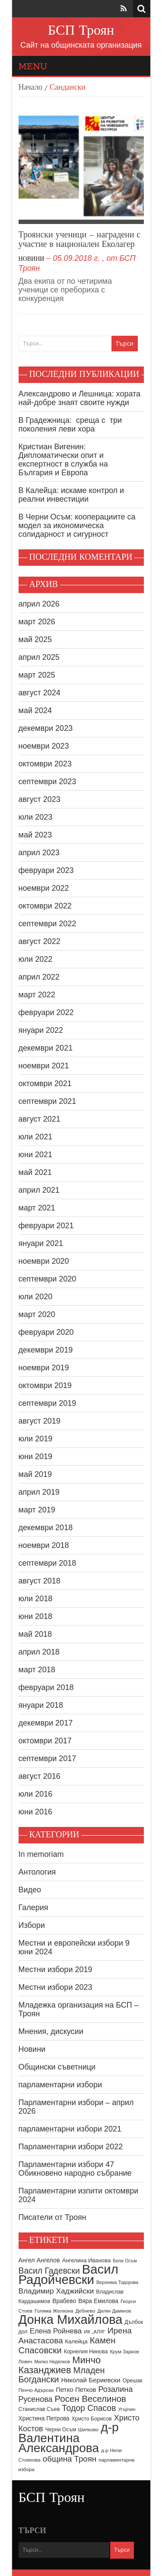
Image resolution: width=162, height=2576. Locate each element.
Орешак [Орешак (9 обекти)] (133, 2381)
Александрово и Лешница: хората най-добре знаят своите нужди (80, 398)
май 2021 (35, 1172)
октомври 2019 (45, 1385)
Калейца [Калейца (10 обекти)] (76, 2341)
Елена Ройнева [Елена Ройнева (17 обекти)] (56, 2331)
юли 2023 (36, 817)
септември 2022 (47, 923)
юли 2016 (36, 1794)
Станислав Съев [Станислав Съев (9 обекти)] (39, 2409)
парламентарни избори (60, 2084)
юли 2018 (36, 1598)
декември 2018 (46, 1527)
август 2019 (39, 1421)
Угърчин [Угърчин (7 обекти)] (126, 2409)
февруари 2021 (46, 1225)
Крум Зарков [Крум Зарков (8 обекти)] (124, 2351)
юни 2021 (36, 1154)
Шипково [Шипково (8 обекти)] (88, 2429)
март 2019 (37, 1509)
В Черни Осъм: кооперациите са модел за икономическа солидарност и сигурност (77, 526)
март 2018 (37, 1669)
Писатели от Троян (52, 2217)
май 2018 (35, 1634)
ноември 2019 (44, 1367)
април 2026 (39, 604)
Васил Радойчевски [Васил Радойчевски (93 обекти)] (68, 2274)
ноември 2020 (44, 1261)
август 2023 (39, 799)
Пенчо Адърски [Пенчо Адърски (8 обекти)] (36, 2390)
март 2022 (37, 994)
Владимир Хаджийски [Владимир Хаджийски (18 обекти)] (56, 2291)
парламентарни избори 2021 (70, 2129)
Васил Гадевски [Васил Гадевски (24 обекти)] (49, 2270)
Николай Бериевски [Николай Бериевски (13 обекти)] (90, 2380)
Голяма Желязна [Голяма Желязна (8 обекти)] (54, 2310)
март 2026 (37, 621)
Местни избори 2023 (55, 1987)
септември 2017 (47, 1758)
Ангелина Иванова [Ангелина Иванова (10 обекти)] (86, 2260)
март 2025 (37, 675)
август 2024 (39, 692)
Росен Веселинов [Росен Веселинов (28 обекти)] (90, 2399)
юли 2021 (36, 1136)
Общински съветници (57, 2067)
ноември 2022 (44, 888)
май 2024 (35, 710)
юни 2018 (36, 1616)
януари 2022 (41, 1030)
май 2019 (35, 1474)
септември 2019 (47, 1403)
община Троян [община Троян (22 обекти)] (69, 2458)
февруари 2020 (46, 1332)
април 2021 (39, 1190)
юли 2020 (36, 1296)
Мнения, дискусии (51, 2031)
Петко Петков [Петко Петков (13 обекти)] (76, 2389)
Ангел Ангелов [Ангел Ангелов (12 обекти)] (39, 2260)
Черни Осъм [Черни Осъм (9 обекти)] (60, 2430)
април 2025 (39, 657)
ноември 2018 (44, 1545)
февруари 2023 (46, 870)
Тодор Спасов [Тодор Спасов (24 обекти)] (89, 2408)
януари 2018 (41, 1705)
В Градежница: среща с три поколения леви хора (70, 424)
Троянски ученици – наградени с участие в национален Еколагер (80, 240)
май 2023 (35, 835)
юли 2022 (36, 959)
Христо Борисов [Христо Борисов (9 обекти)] (92, 2419)
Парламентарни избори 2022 (71, 2146)
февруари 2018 (46, 1687)
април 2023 (39, 852)
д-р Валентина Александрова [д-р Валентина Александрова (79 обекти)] (69, 2437)
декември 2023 (46, 728)
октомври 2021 (45, 1083)
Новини (31, 259)
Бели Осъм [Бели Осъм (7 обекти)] (125, 2260)
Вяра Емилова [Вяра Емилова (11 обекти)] (98, 2301)
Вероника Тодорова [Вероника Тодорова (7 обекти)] (117, 2282)
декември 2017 (46, 1723)
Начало (30, 88)
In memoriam (41, 1854)
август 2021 (39, 1119)
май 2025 (35, 639)
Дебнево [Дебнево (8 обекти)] (85, 2310)
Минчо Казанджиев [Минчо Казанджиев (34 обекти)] (60, 2365)
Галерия (33, 1907)
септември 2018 (47, 1563)
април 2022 (39, 977)
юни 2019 (36, 1456)
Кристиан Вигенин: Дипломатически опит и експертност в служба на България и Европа (63, 459)
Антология (37, 1872)
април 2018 (39, 1652)
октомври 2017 (45, 1740)
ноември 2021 (44, 1065)
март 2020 (37, 1314)
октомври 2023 (45, 763)
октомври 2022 (45, 906)
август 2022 (39, 941)
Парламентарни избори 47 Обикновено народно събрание (75, 2168)
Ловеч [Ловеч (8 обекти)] (25, 2361)
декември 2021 (46, 1048)
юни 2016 (36, 1811)
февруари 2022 (46, 1012)
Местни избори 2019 (55, 1969)
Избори (32, 1925)
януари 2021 (41, 1243)
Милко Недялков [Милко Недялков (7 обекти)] (52, 2361)
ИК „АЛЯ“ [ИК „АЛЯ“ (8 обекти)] (94, 2331)
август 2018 (39, 1581)
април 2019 (39, 1492)
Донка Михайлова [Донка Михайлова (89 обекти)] (71, 2319)
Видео (30, 1889)
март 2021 (37, 1208)
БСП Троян (81, 31)
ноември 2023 (44, 746)
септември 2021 (47, 1101)
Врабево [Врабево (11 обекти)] (64, 2301)
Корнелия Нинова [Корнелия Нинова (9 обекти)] (86, 2352)
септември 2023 (47, 781)
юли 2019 (36, 1438)
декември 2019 (46, 1350)
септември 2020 (47, 1279)
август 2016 (39, 1776)
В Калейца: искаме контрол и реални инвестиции (71, 494)
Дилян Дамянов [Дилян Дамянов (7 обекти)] (114, 2310)
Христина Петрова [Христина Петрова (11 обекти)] (44, 2418)
